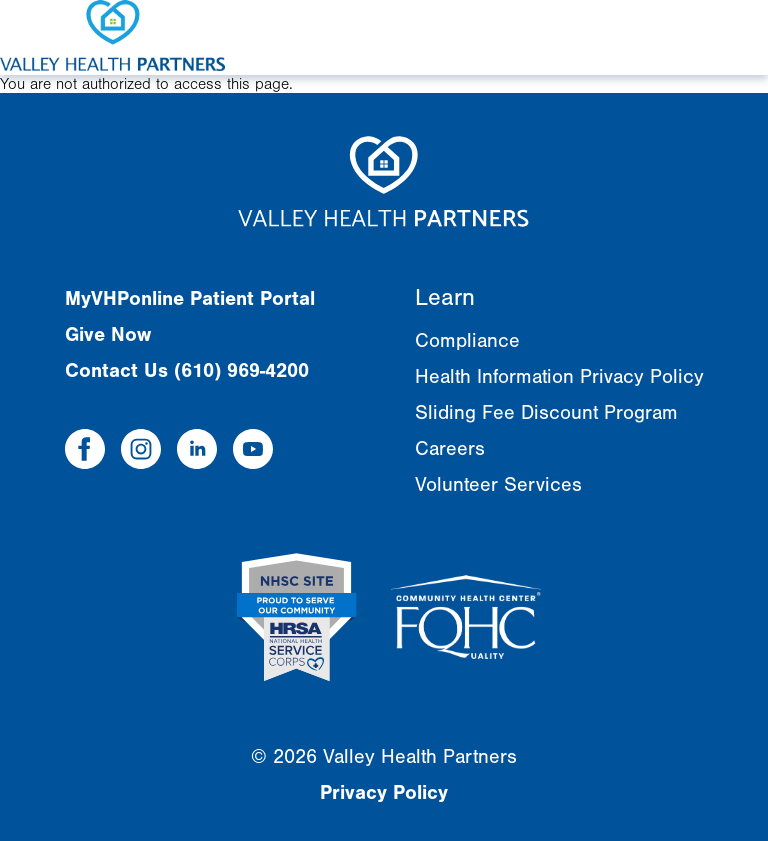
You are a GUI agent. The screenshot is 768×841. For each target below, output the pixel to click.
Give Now (108, 334)
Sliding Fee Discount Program (546, 412)
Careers (450, 448)
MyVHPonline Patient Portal (190, 298)
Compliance (467, 340)
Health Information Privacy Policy (559, 376)
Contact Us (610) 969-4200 (187, 370)
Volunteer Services (498, 484)
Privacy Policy (384, 792)
